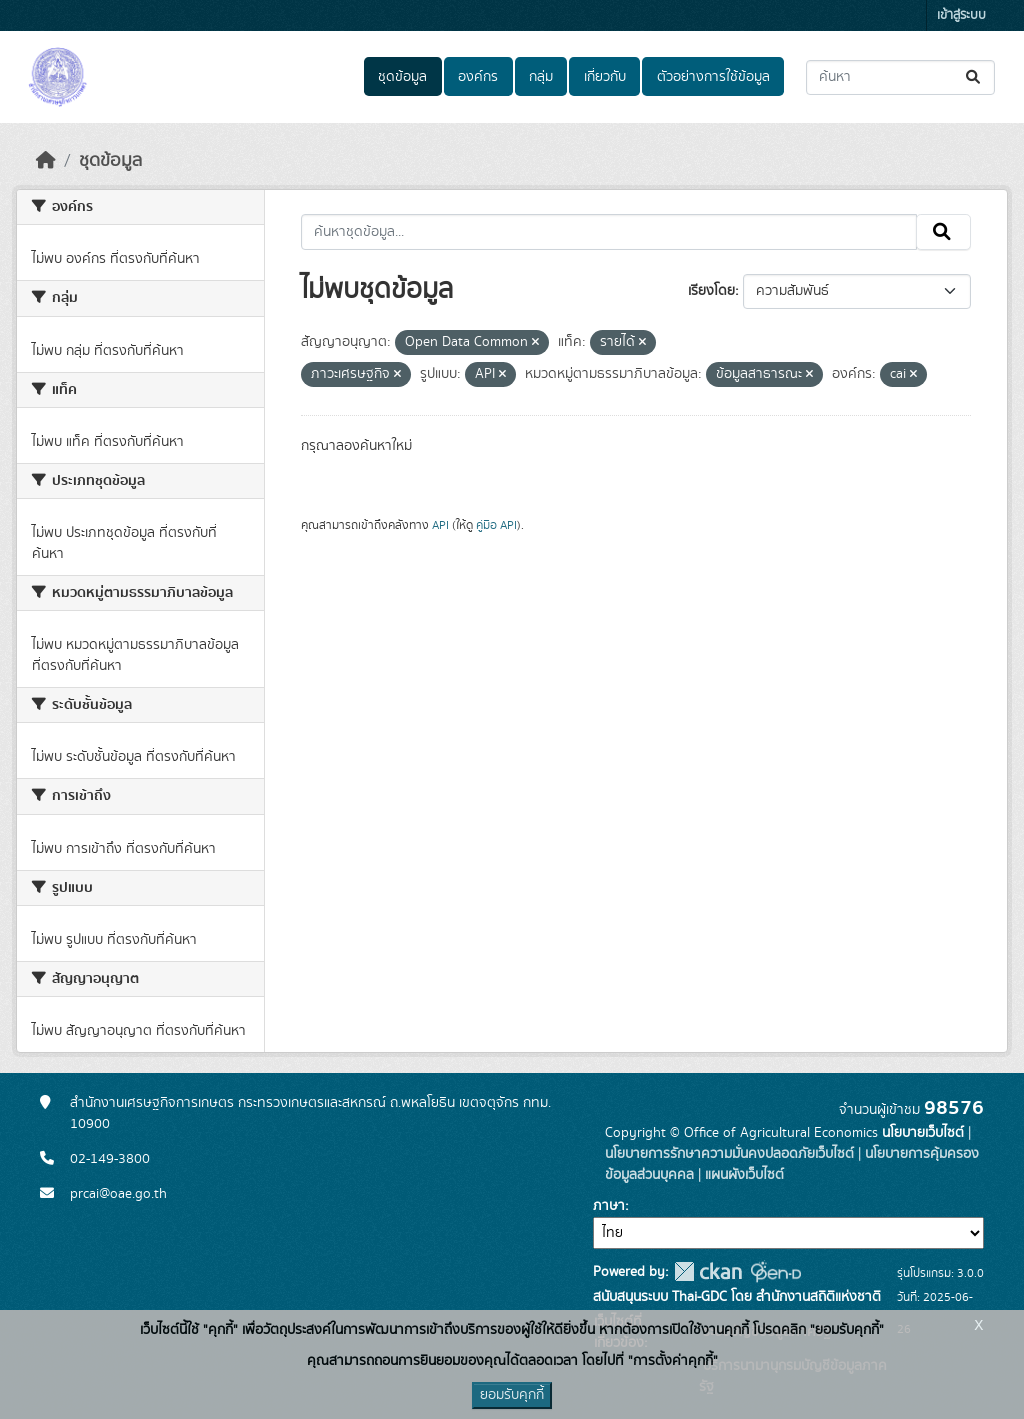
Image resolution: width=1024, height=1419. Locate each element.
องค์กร (478, 77)
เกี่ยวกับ (605, 77)
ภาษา (609, 1206)
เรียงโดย (711, 291)
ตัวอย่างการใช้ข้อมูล (713, 77)
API (440, 525)
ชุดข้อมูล (402, 77)
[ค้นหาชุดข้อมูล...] (900, 77)
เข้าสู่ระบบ (961, 15)
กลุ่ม (541, 77)
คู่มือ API (496, 525)
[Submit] (974, 77)
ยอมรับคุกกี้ (512, 1395)
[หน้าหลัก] (46, 161)
